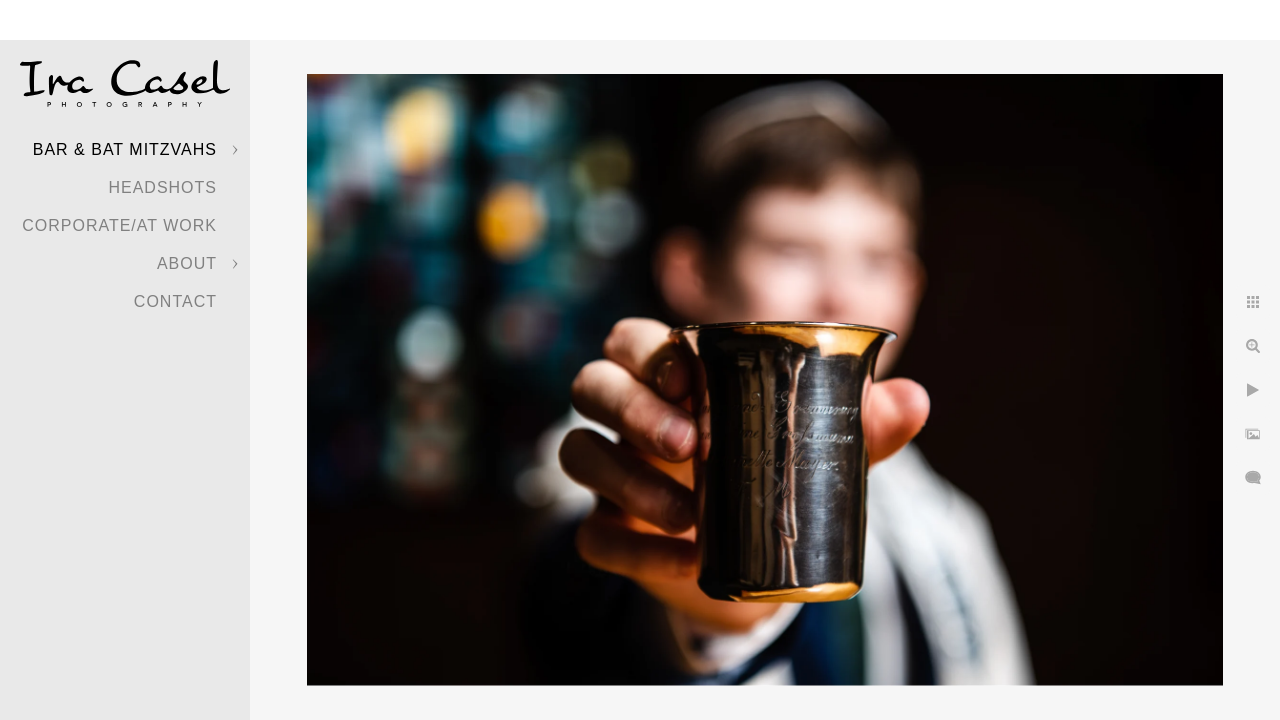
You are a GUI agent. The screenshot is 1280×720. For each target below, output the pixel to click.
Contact (175, 301)
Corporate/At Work (119, 225)
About (187, 263)
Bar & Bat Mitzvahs (125, 149)
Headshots (162, 187)
